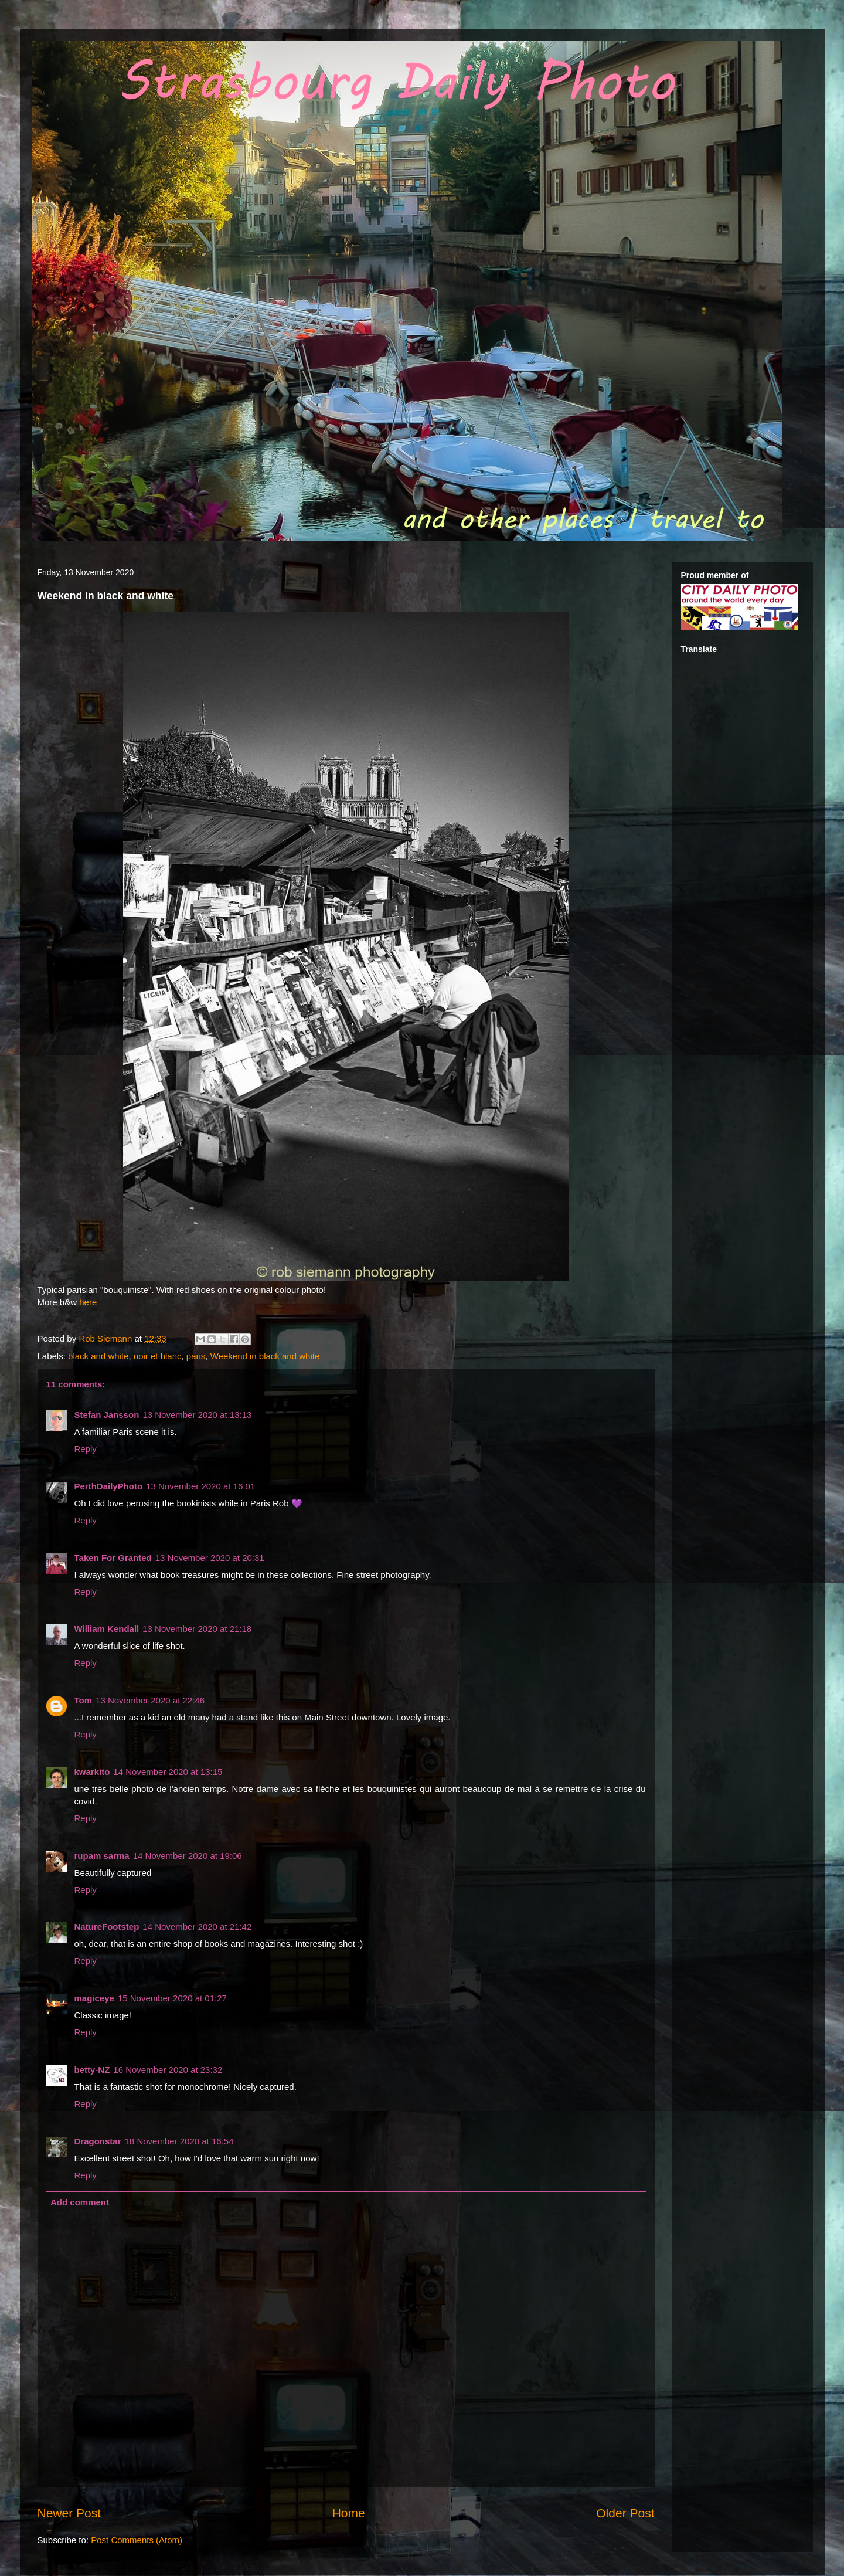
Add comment (79, 2202)
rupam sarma (102, 1856)
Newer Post (69, 2513)
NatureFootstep (106, 1927)
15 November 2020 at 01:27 (172, 1998)
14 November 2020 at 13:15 (167, 1772)
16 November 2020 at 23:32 (167, 2070)
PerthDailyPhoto (108, 1486)
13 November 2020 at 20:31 (209, 1558)
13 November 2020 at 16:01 (200, 1486)
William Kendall (106, 1629)
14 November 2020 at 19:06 (187, 1856)
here (88, 1302)
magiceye (94, 1998)
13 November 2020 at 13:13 (196, 1415)
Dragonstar (97, 2141)
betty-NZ (92, 2070)
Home (348, 2513)
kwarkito (92, 1772)
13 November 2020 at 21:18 (196, 1629)
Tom (83, 1700)
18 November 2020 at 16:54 (179, 2141)
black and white (98, 1356)
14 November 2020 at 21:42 (196, 1927)
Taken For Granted (113, 1558)
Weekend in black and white (265, 1356)
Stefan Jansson (106, 1415)
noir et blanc (158, 1356)
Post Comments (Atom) (136, 2540)
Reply (85, 1449)
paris (196, 1356)
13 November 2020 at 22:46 (150, 1700)
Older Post (625, 2513)
